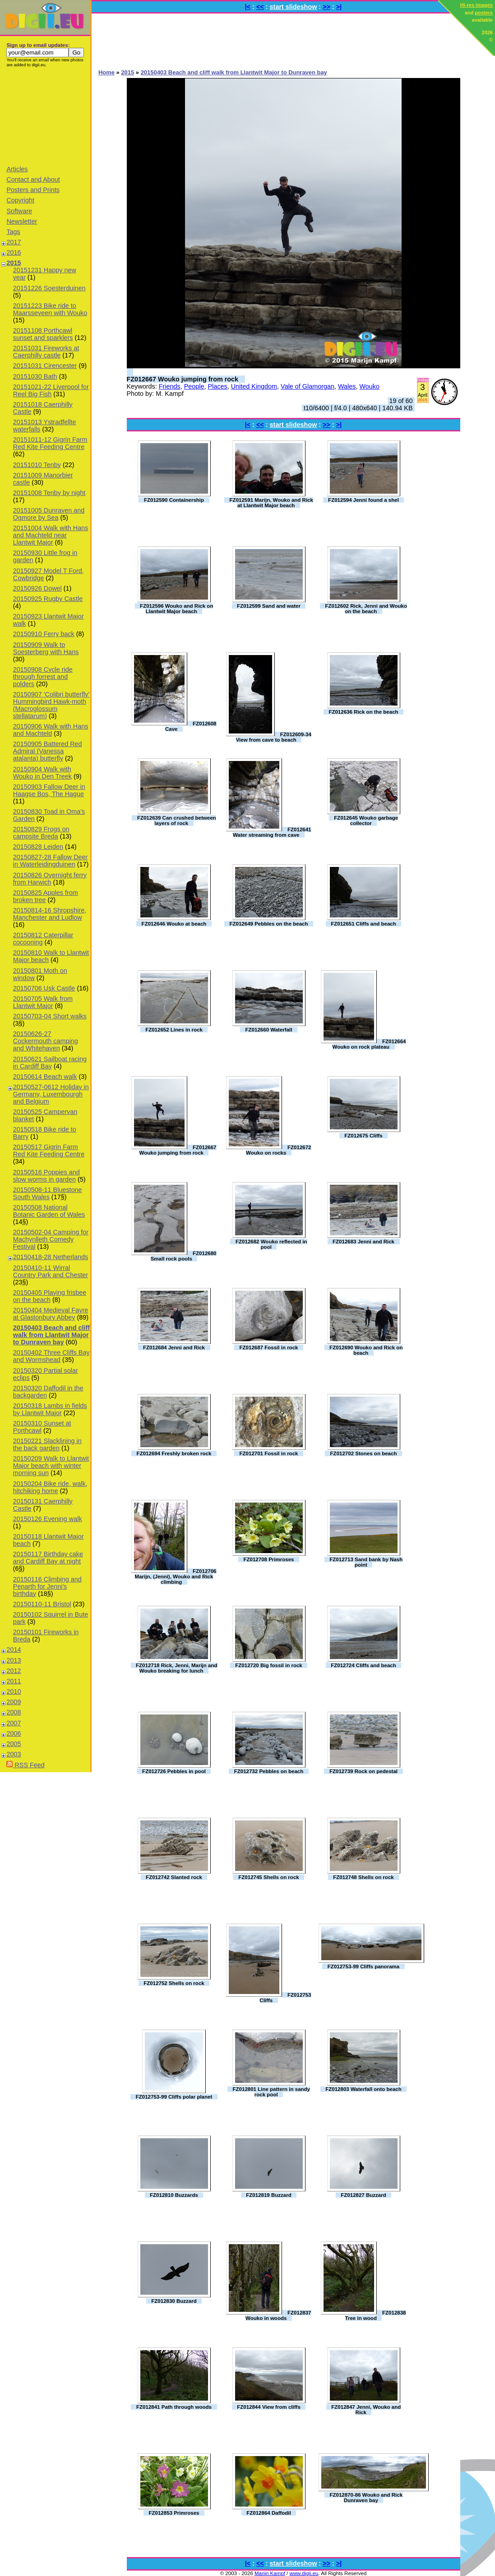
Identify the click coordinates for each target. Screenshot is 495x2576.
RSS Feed (25, 1765)
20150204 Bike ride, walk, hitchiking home (50, 1487)
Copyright (20, 200)
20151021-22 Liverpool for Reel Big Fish (51, 390)
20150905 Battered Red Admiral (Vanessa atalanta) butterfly (47, 751)
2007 (13, 1723)
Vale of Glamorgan (307, 386)
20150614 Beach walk (45, 1076)
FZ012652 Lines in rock (174, 1029)
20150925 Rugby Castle (48, 598)
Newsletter (21, 221)
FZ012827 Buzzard (363, 2195)
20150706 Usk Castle (44, 988)
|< (247, 6)
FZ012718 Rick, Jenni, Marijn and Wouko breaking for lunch (176, 1668)
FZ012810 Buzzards (174, 2195)
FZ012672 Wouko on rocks (278, 1150)
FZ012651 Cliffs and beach (363, 923)
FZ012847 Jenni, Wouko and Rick (366, 2409)
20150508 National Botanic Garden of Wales (49, 1211)
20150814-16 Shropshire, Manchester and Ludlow (49, 914)
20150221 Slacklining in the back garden (47, 1444)
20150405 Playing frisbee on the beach (49, 1296)
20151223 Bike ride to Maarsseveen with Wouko (50, 309)
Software (19, 211)
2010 (13, 1691)
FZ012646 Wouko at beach (174, 923)
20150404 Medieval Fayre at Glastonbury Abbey (50, 1313)
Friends (169, 386)
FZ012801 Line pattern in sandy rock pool (271, 2091)
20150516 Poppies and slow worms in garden (46, 1176)
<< (260, 6)
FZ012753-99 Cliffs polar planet (174, 2096)
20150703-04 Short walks (50, 1016)
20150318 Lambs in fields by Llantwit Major (50, 1409)
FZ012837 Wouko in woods (278, 2315)
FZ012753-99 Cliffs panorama (363, 1966)
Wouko (369, 386)
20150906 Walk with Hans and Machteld (50, 730)
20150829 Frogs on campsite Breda (41, 832)
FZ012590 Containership (174, 500)
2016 (13, 252)
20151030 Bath (35, 376)
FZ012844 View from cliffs (269, 2407)
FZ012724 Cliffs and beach (363, 1665)
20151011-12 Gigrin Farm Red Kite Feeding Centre (50, 443)
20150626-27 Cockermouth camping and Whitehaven (45, 1041)
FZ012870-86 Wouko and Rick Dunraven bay (365, 2497)
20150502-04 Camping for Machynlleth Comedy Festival (50, 1239)
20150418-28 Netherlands (50, 1256)
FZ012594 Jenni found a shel (363, 500)
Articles (17, 169)
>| (339, 6)
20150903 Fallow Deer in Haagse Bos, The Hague (49, 790)
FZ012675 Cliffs (363, 1135)
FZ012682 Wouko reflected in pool (271, 1244)
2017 (13, 242)
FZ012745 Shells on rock (268, 1877)
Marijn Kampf (269, 2573)
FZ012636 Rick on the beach (363, 712)
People (194, 386)
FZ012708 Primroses (268, 1559)
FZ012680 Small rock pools (184, 1256)
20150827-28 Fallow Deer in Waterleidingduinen (50, 860)
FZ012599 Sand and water (269, 606)
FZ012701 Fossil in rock (269, 1453)
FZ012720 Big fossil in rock (268, 1665)
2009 (13, 1701)
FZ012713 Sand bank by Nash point (365, 1562)
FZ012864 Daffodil (268, 2513)
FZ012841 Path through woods (174, 2407)
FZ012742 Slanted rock (174, 1877)
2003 (13, 1754)
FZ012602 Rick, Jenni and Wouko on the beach (366, 608)
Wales (347, 386)
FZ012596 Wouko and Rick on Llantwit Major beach (176, 608)
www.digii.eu (303, 2573)
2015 (13, 262)
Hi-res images (476, 5)
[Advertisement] (45, 116)
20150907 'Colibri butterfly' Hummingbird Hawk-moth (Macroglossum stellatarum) (51, 705)
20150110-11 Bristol (42, 1604)
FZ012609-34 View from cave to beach (273, 737)
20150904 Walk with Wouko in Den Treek (42, 772)
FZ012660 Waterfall (268, 1029)
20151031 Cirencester (45, 365)
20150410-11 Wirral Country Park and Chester (50, 1271)
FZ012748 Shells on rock (363, 1877)
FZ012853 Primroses (173, 2513)
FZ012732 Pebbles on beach (269, 1771)
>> (326, 6)
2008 (13, 1712)
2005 (13, 1743)
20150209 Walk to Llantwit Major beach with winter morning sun (51, 1465)
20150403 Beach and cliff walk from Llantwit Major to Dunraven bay (51, 1335)
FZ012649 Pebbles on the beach (268, 923)
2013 (13, 1660)
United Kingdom (254, 386)
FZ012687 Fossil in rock (269, 1347)
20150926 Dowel (37, 588)
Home (106, 72)
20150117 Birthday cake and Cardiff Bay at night (48, 1557)
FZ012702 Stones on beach (363, 1453)
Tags (13, 231)
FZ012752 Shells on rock (173, 1983)
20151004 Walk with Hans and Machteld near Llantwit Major (50, 535)
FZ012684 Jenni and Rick (174, 1347)
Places (217, 386)
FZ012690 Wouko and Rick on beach (365, 1350)
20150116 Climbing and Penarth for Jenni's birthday (47, 1586)
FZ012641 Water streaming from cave (272, 832)
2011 (13, 1681)
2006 (13, 1733)
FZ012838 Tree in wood (375, 2315)
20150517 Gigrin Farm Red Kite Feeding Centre (48, 1150)
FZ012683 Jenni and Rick (363, 1241)
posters (484, 12)
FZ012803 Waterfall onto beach (363, 2089)
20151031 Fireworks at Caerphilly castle (46, 351)
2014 (13, 1649)
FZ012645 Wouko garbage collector (366, 820)
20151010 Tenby (37, 464)
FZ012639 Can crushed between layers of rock (176, 820)
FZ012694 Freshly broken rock (174, 1453)
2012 (13, 1670)
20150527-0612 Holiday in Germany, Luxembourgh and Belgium (51, 1094)
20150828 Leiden (38, 846)
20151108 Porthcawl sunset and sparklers (43, 334)
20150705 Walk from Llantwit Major (43, 1002)
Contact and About (33, 179)
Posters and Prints (33, 189)
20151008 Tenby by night (49, 492)
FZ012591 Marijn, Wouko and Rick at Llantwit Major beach (271, 502)
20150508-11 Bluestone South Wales (47, 1193)
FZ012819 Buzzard (268, 2195)
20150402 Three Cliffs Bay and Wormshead (51, 1356)
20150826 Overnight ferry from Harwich (50, 878)
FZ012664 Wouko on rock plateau (369, 1044)
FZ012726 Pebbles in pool (174, 1771)
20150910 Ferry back (43, 633)
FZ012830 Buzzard (173, 2301)
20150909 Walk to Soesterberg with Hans (46, 648)
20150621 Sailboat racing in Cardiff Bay (50, 1062)
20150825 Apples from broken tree (45, 896)
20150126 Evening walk (47, 1518)
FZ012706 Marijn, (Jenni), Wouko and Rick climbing (176, 1576)
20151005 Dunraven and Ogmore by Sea (48, 514)
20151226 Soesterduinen (49, 288)
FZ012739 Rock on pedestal (363, 1771)
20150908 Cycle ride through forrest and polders (43, 677)
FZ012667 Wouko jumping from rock (183, 379)
